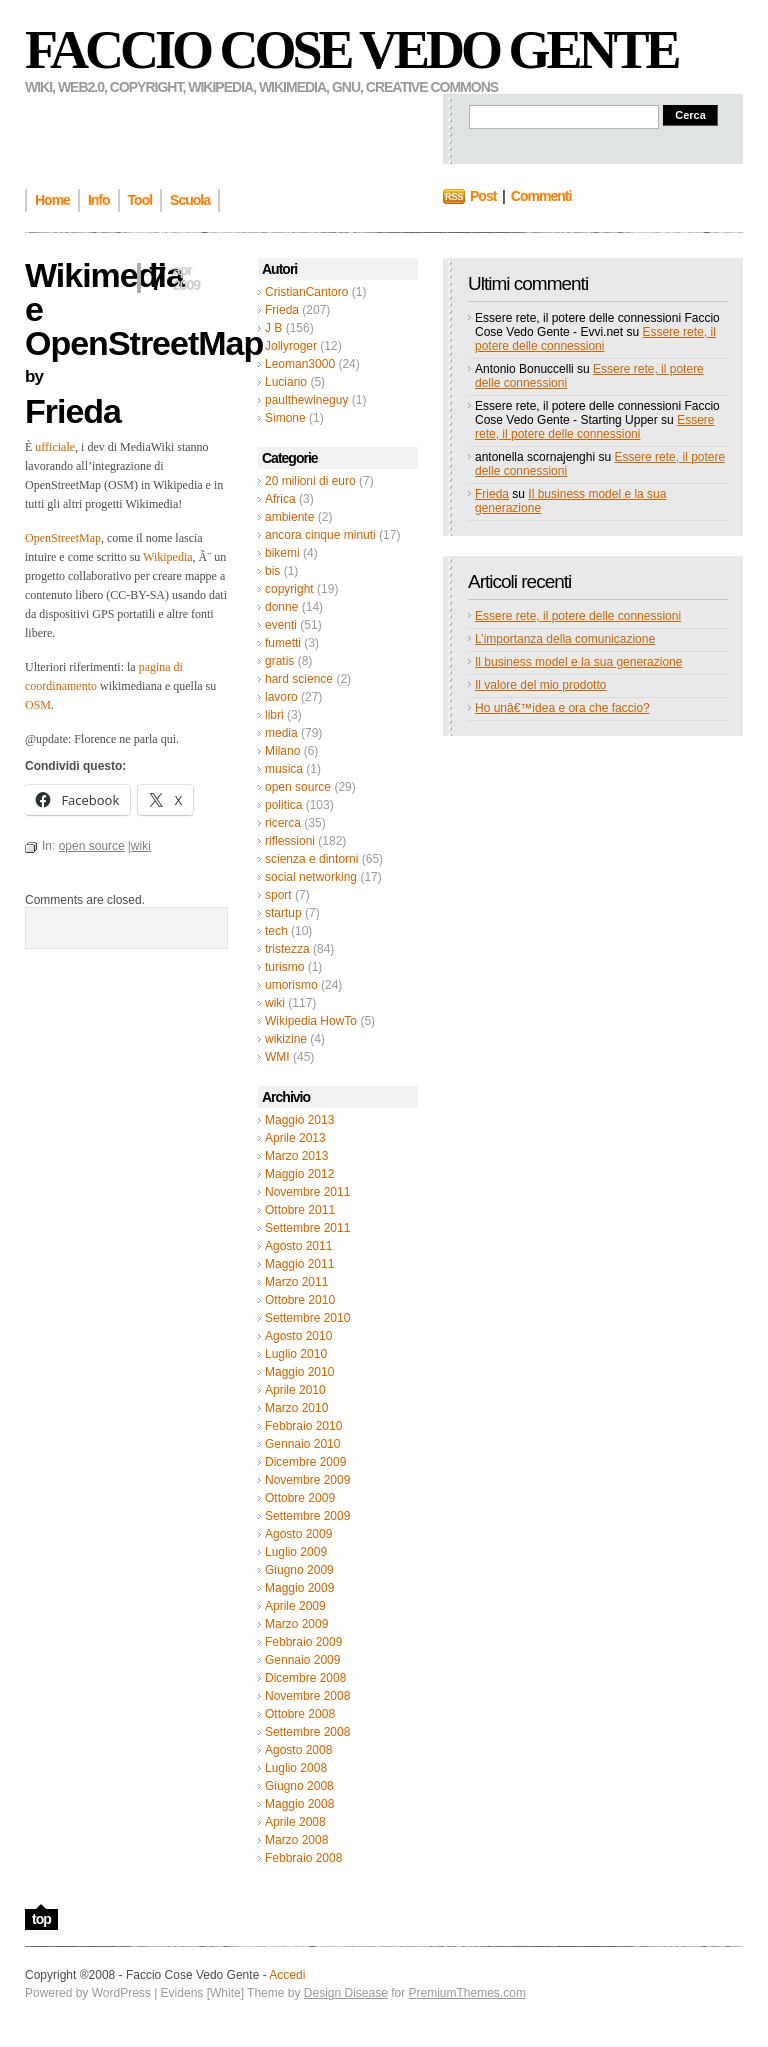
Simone (285, 418)
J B (273, 328)
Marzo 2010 (296, 1408)
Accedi (287, 1975)
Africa (280, 499)
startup (283, 913)
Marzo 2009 (296, 1624)
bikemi (282, 553)
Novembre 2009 (307, 1480)
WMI (277, 1057)
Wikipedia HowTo (311, 1021)
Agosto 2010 (298, 1336)
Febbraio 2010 (303, 1426)
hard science (299, 679)
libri (274, 715)
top (41, 1919)
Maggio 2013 (299, 1120)
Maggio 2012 (299, 1174)
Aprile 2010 (295, 1390)
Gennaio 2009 (302, 1660)
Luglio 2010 (296, 1354)
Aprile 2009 (295, 1606)
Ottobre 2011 (300, 1210)
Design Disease (346, 1993)
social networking (311, 877)
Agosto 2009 (298, 1534)
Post (483, 196)
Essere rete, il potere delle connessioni (595, 339)
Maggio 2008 (299, 1804)
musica (284, 769)
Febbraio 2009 (303, 1642)
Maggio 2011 (299, 1264)
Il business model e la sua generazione (578, 662)
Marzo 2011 (296, 1282)
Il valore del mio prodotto (540, 685)
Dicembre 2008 (305, 1678)
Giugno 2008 (299, 1786)
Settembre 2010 (307, 1318)
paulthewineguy (306, 400)
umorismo (291, 985)
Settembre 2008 (307, 1732)
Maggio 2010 (299, 1372)
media (281, 733)
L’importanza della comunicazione (565, 639)
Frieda (282, 310)
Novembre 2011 (307, 1192)
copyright (289, 589)
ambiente (289, 517)
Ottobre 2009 (300, 1498)
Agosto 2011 (298, 1246)
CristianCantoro (306, 292)
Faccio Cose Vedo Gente (351, 50)
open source (298, 787)
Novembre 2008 (307, 1696)
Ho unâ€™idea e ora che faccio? (562, 708)
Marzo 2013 (296, 1156)
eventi (281, 625)
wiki (275, 1003)
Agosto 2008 (298, 1750)
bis (272, 571)
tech (276, 931)
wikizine (286, 1039)
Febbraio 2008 (303, 1858)
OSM (38, 705)
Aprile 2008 (295, 1822)
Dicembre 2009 (305, 1462)
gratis (279, 661)
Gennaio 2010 (302, 1444)
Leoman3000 (300, 364)
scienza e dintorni (311, 859)
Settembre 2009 (307, 1516)
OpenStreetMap (63, 538)
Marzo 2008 (296, 1840)
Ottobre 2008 (300, 1714)
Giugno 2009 (299, 1570)
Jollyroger (291, 346)
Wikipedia (168, 557)
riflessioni (290, 841)
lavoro (281, 697)
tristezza (287, 949)
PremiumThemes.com (467, 1993)
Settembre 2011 (307, 1228)
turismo (284, 967)
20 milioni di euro (310, 481)
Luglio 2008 (296, 1768)
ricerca (283, 823)
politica (283, 805)
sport (278, 895)
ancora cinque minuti (320, 535)
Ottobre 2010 (300, 1300)
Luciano (286, 382)
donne (281, 607)
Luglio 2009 (296, 1552)
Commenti (541, 196)
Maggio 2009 (299, 1588)
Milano (282, 751)
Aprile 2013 (295, 1138)
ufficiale (55, 447)
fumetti (283, 643)
